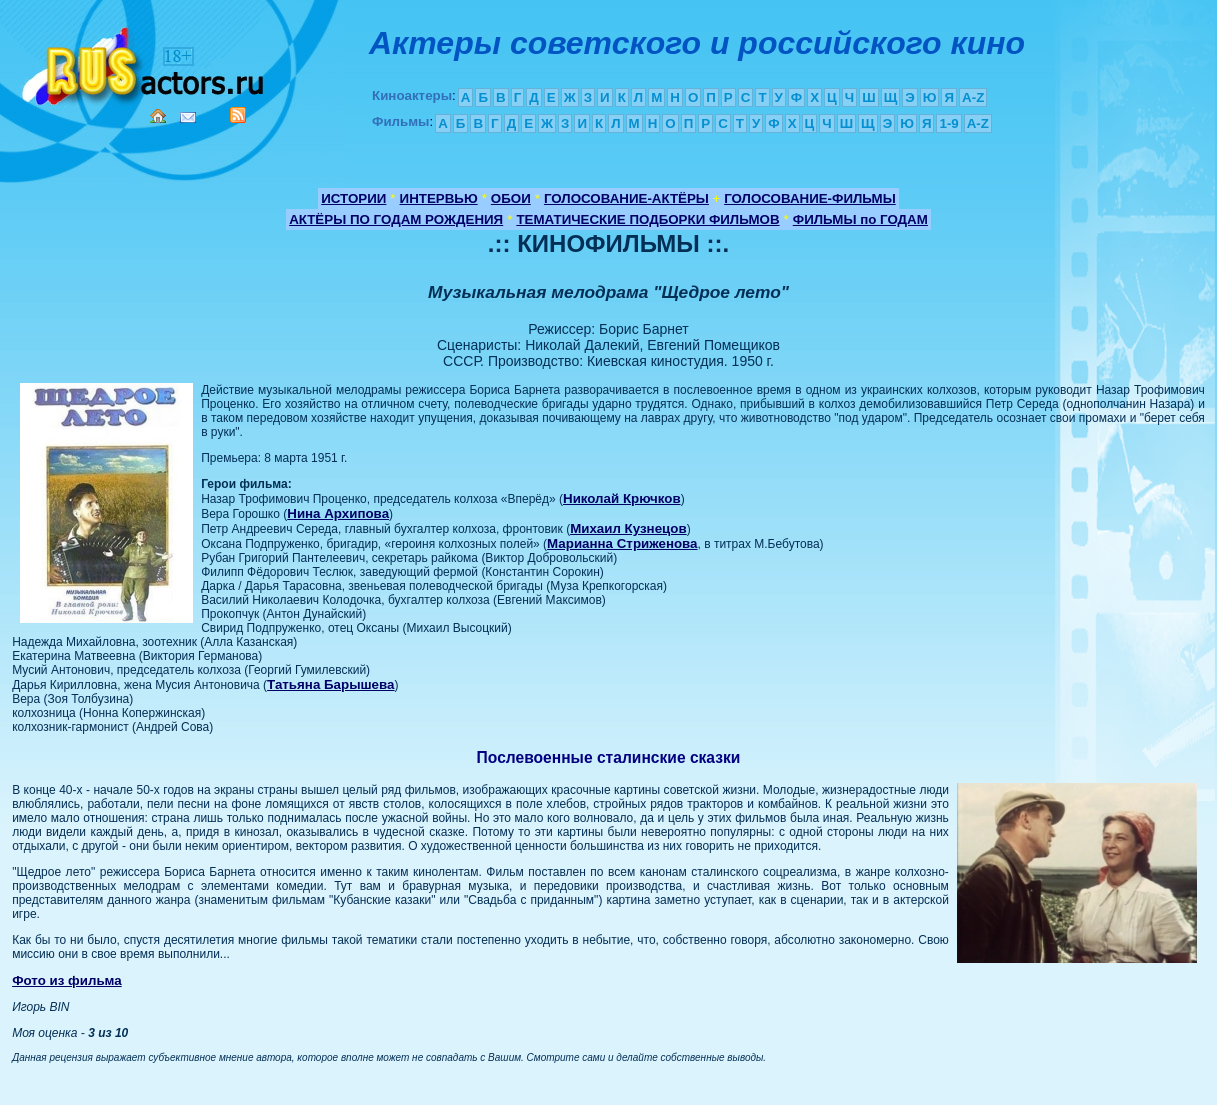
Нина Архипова (338, 513)
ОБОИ (511, 198)
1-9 (948, 123)
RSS (238, 115)
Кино (145, 62)
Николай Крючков (622, 498)
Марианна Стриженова (622, 543)
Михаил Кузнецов (628, 528)
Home (158, 116)
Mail (188, 117)
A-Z (973, 97)
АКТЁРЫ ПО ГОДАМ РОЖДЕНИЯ (396, 219)
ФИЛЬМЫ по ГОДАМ (860, 219)
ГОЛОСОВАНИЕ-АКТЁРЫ (626, 198)
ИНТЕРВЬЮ (439, 198)
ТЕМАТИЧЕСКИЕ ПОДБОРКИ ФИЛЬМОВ (647, 219)
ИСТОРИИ (353, 198)
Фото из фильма (67, 980)
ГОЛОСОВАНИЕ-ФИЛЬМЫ (810, 198)
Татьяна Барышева (330, 684)
